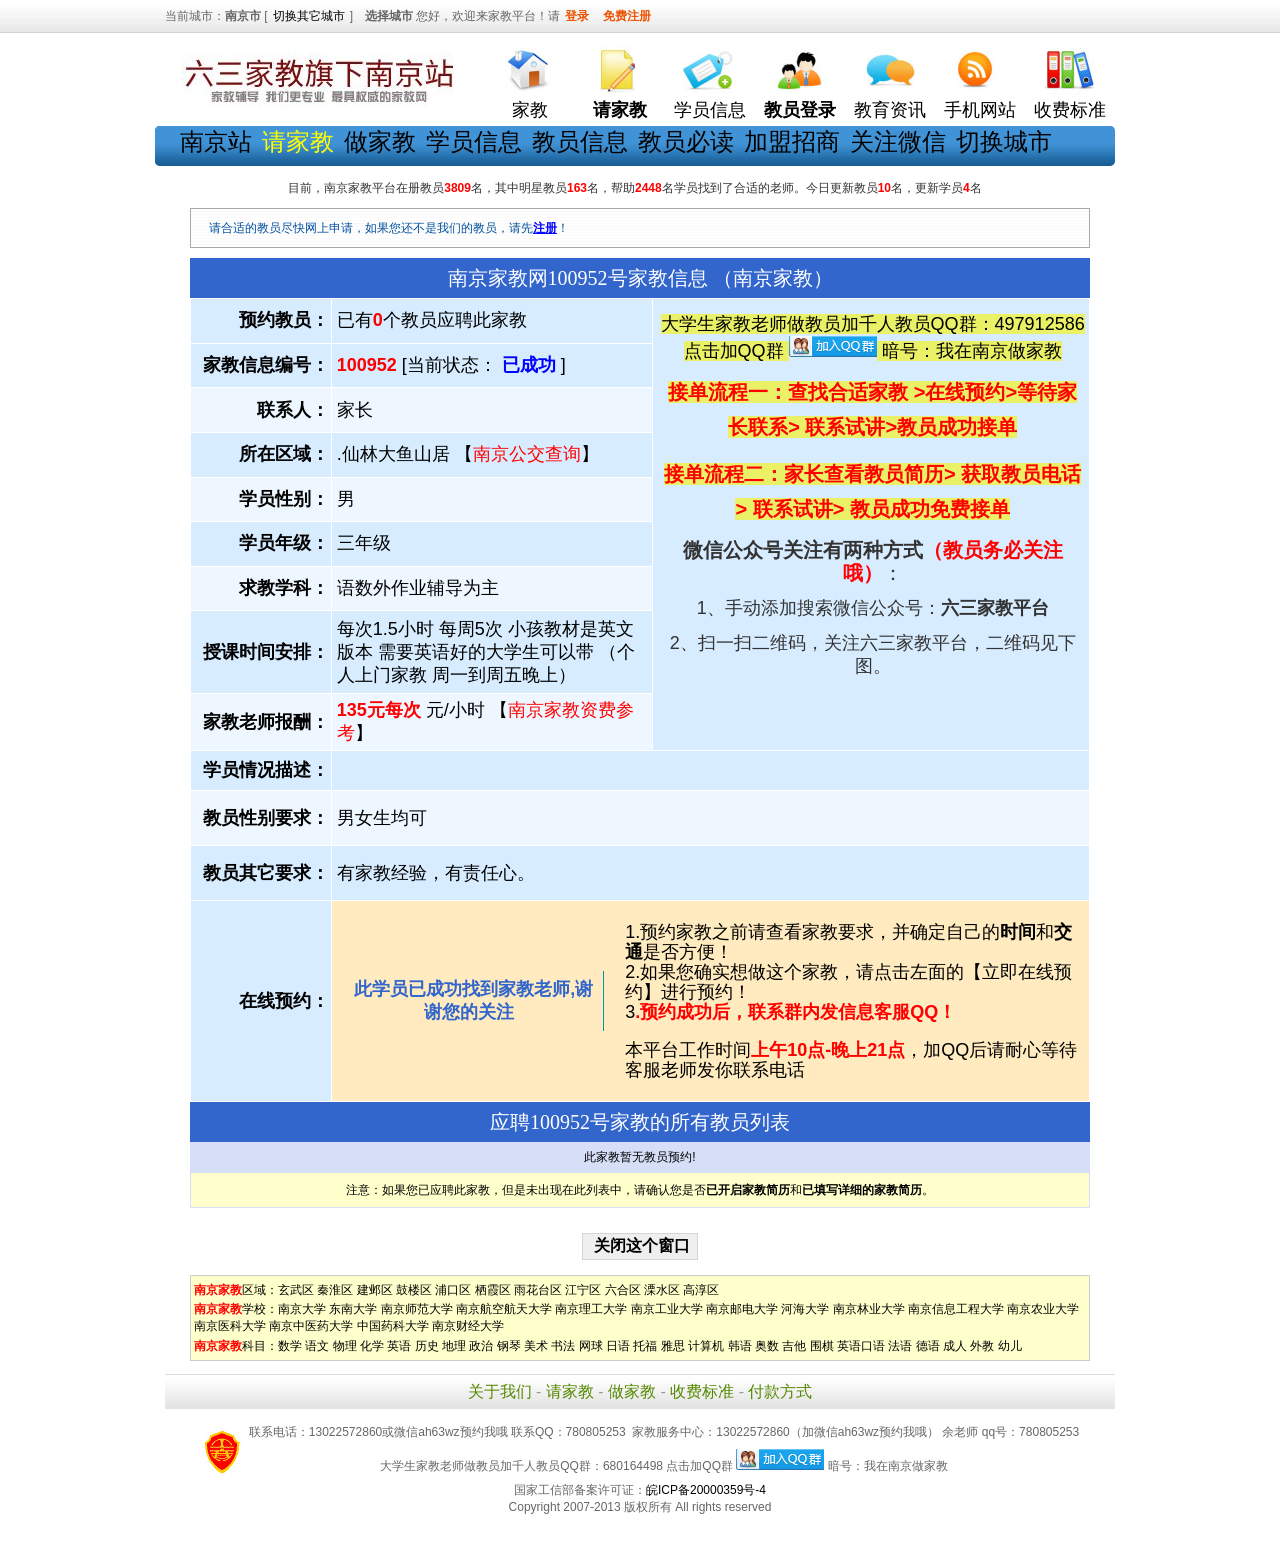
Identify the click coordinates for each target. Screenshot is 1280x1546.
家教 (530, 110)
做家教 (380, 141)
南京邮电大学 (742, 1309)
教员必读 (686, 141)
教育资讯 (890, 110)
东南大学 (353, 1309)
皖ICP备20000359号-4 (706, 1490)
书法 (563, 1346)
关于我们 (500, 1391)
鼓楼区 (414, 1290)
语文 (317, 1346)
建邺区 (375, 1290)
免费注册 (627, 16)
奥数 (767, 1346)
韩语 (740, 1346)
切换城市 (1004, 141)
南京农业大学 (1043, 1309)
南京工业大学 (667, 1309)
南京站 (216, 141)
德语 (928, 1346)
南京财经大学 (468, 1326)
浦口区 (453, 1290)
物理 (345, 1346)
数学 (290, 1346)
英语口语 (861, 1346)
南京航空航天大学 (504, 1309)
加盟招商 (792, 141)
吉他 (794, 1346)
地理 (454, 1346)
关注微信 (898, 141)
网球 (591, 1346)
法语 (900, 1346)
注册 (545, 228)
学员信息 (710, 110)
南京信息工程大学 (956, 1309)
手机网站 (980, 110)
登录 (577, 16)
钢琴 (509, 1346)
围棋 (822, 1346)
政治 (481, 1346)
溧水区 (662, 1290)
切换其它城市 (309, 16)
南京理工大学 (591, 1309)
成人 (955, 1346)
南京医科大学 (230, 1326)
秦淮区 (335, 1290)
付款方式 (780, 1391)
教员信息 (580, 141)
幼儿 (1010, 1346)
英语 (399, 1346)
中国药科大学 (393, 1326)
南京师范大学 (417, 1309)
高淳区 (701, 1290)
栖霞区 (493, 1290)
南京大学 (302, 1309)
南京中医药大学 (311, 1326)
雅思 (673, 1346)
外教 (982, 1346)
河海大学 (805, 1309)
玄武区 (296, 1290)
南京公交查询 (527, 454)
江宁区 (583, 1290)
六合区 (623, 1290)
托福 (645, 1346)
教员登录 (800, 110)
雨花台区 (538, 1290)
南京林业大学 (869, 1309)
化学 (372, 1346)
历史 (427, 1346)
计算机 (706, 1346)
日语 (618, 1346)
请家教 (570, 1391)
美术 (536, 1346)
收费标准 (1070, 110)
